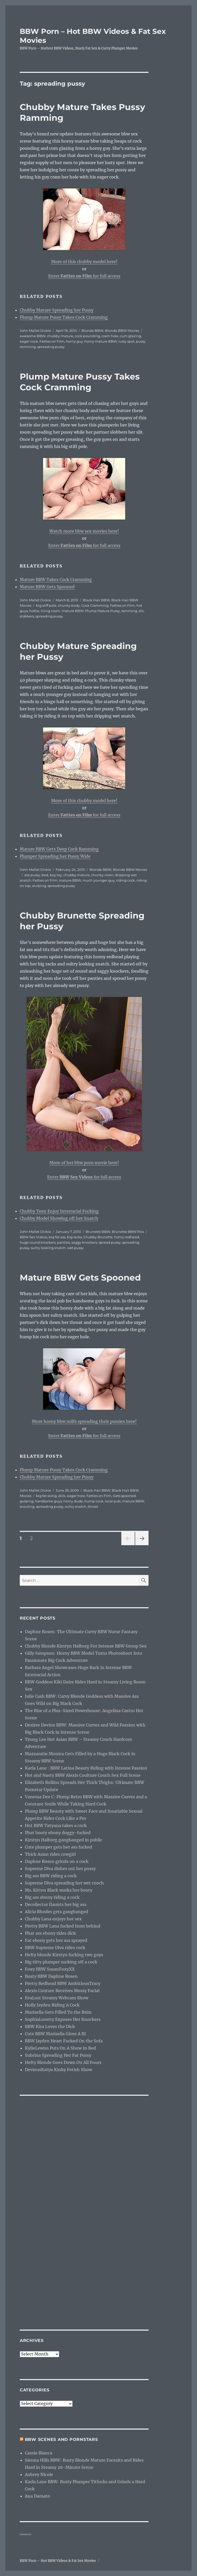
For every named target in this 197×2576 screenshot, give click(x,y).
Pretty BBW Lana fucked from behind (62, 1926)
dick (61, 1496)
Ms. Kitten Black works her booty (58, 1890)
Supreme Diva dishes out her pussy (60, 1868)
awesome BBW (32, 336)
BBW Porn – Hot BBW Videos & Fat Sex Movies (58, 2561)
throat (93, 1506)
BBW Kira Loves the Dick (50, 2026)
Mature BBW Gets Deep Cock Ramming (59, 849)
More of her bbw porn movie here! (84, 1162)
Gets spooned (124, 1496)
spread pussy (110, 1242)
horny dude (73, 1501)
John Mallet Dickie (35, 330)
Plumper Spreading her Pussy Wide (55, 856)
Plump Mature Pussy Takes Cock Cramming (64, 317)
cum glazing (130, 336)
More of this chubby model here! (84, 261)
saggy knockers (84, 1242)
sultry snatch (75, 1506)
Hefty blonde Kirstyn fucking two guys (64, 1954)
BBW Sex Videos (33, 1237)
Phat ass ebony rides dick (50, 1933)
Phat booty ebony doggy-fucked (58, 1832)
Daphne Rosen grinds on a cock (56, 1861)
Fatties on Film (52, 341)
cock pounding (87, 336)
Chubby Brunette (98, 1237)
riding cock (125, 880)
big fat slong (46, 1496)
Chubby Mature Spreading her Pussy (56, 310)
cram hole (110, 336)
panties (63, 1242)
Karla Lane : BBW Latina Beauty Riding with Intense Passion (86, 1768)
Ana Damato (37, 2496)
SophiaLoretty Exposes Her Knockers (63, 2019)
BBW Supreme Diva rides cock (55, 1947)
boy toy (56, 875)
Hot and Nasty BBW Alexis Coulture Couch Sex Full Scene (83, 1775)
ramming (129, 611)
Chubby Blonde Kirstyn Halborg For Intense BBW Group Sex (86, 1646)
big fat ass (57, 1237)
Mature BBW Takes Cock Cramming (56, 579)
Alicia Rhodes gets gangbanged (56, 1911)
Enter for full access (84, 275)
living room (50, 611)
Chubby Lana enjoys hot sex (53, 1918)
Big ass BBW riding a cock (51, 1875)
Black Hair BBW (96, 600)
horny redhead (126, 1237)
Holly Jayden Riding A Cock (52, 2005)
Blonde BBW (92, 330)
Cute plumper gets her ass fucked (58, 1847)
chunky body (69, 605)
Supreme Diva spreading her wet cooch (64, 1882)
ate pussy (32, 875)
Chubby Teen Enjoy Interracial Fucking (59, 1211)
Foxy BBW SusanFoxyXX (50, 1969)
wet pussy (75, 1248)
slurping (39, 886)
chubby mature (60, 336)
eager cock (29, 341)
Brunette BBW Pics (128, 1232)
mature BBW (73, 611)
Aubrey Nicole (39, 2474)
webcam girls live (25, 2534)
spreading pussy (51, 347)
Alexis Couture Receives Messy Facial (62, 1990)
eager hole (76, 1496)
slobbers (27, 616)
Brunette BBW (98, 1232)
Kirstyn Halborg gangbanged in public (63, 1839)
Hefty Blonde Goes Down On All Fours (63, 2062)
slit (141, 611)
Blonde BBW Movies (122, 330)
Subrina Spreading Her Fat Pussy (58, 2055)
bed (45, 875)
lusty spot (126, 341)
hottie (34, 611)
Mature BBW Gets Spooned (47, 586)
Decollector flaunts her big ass (55, 1904)
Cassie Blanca (38, 2452)
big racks (74, 1237)
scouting (27, 1506)
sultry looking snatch (48, 1248)
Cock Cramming (95, 605)
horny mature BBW (100, 341)
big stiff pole (46, 605)
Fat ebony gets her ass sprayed (56, 1940)
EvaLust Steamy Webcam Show (56, 1997)
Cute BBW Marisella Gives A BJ (55, 2033)
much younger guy (99, 880)
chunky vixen (102, 875)
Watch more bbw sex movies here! (84, 531)
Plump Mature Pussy (102, 611)
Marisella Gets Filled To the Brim (58, 2012)
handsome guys (48, 1501)
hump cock (93, 1501)
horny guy (74, 341)
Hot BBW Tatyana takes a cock (56, 1825)
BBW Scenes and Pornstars (61, 2439)
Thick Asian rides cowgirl (50, 1854)
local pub (113, 1501)
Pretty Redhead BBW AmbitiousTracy (62, 1983)
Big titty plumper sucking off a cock (61, 1961)
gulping (26, 1501)
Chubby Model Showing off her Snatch (59, 1218)
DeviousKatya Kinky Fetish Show (58, 2069)
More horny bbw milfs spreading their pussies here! (84, 1421)
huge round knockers (38, 1242)
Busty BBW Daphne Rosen (51, 1976)
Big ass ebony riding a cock (52, 1897)
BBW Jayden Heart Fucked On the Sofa (64, 2040)
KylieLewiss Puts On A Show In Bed (60, 2048)
